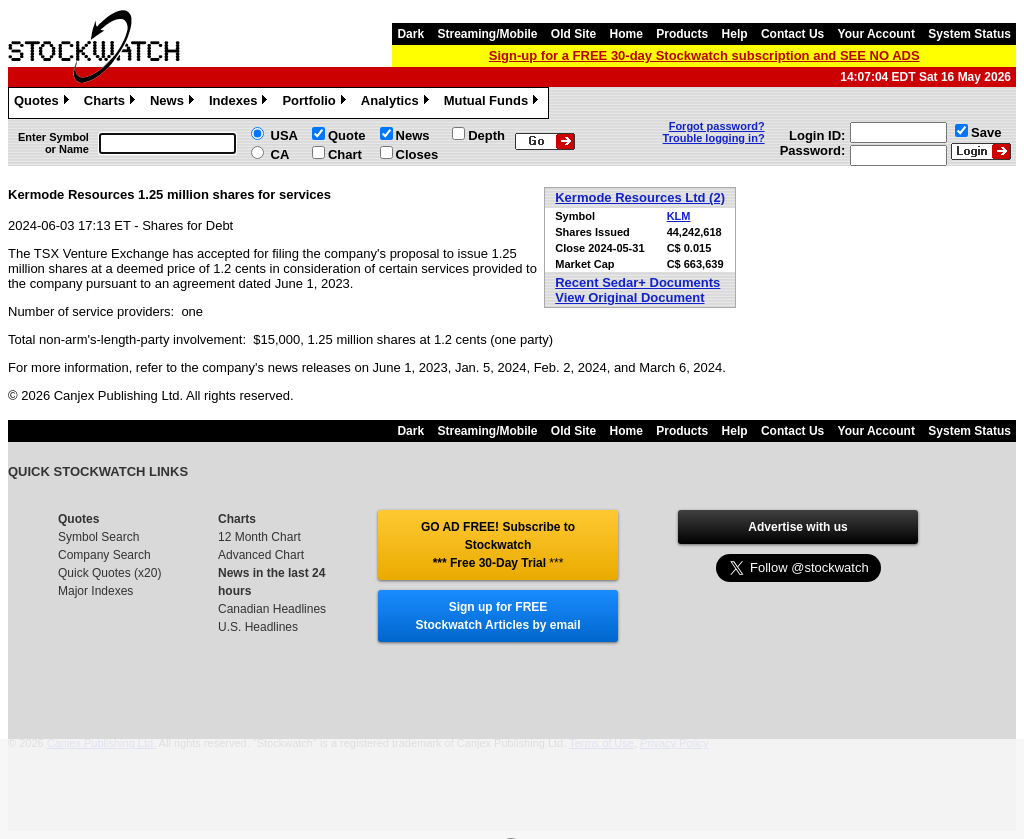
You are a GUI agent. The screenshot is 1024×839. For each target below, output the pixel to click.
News (174, 103)
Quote (347, 135)
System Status (969, 34)
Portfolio (316, 103)
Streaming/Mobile (487, 34)
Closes (417, 154)
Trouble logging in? (714, 138)
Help (735, 34)
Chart (345, 154)
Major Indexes (95, 591)
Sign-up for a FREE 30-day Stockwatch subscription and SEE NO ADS (704, 55)
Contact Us (792, 34)
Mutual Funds (494, 103)
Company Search (104, 555)
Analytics (397, 103)
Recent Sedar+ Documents (637, 282)
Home (626, 34)
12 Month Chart (259, 537)
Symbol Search (98, 537)
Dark (410, 34)
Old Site (573, 34)
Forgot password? (717, 126)
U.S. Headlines (258, 627)
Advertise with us (797, 527)
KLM (679, 216)
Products (682, 34)
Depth (486, 135)
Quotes (44, 103)
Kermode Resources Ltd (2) (640, 197)
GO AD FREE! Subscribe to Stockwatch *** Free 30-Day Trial (498, 545)
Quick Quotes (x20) (109, 573)
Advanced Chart (261, 555)
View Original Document (629, 297)
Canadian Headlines (272, 609)
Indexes (240, 103)
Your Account (876, 34)
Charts (112, 103)
